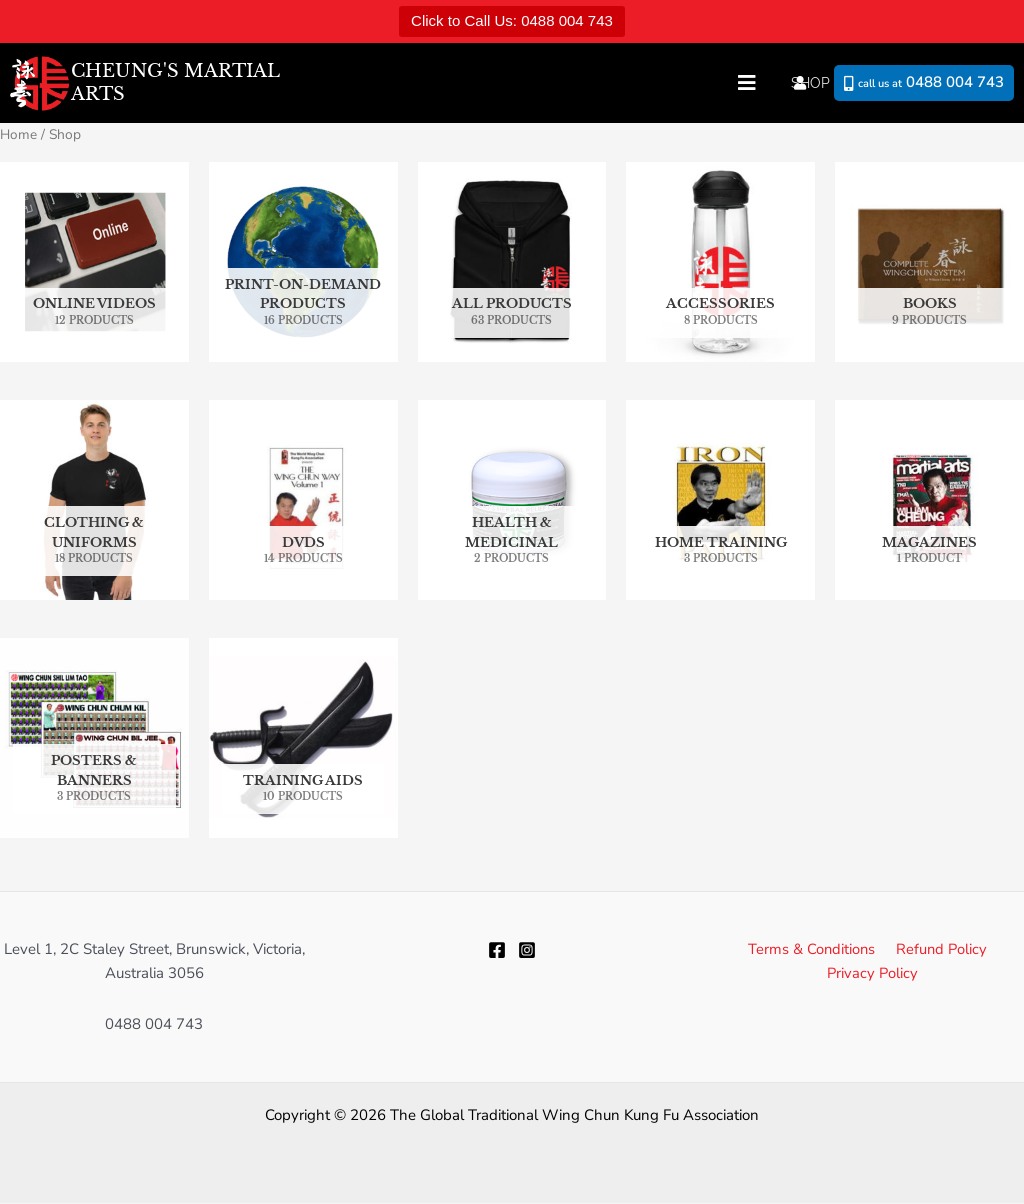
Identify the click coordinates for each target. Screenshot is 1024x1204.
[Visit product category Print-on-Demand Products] (303, 262)
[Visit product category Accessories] (720, 262)
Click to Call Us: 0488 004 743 (512, 20)
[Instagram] (527, 951)
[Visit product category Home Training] (720, 500)
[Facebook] (497, 951)
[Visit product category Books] (929, 262)
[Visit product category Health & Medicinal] (512, 500)
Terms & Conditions (812, 949)
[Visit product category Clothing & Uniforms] (94, 500)
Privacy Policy (873, 974)
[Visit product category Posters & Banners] (94, 738)
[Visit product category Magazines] (929, 500)
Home (19, 134)
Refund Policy (938, 949)
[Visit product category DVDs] (303, 500)
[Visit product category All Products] (512, 262)
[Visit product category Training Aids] (303, 738)
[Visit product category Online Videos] (94, 262)
